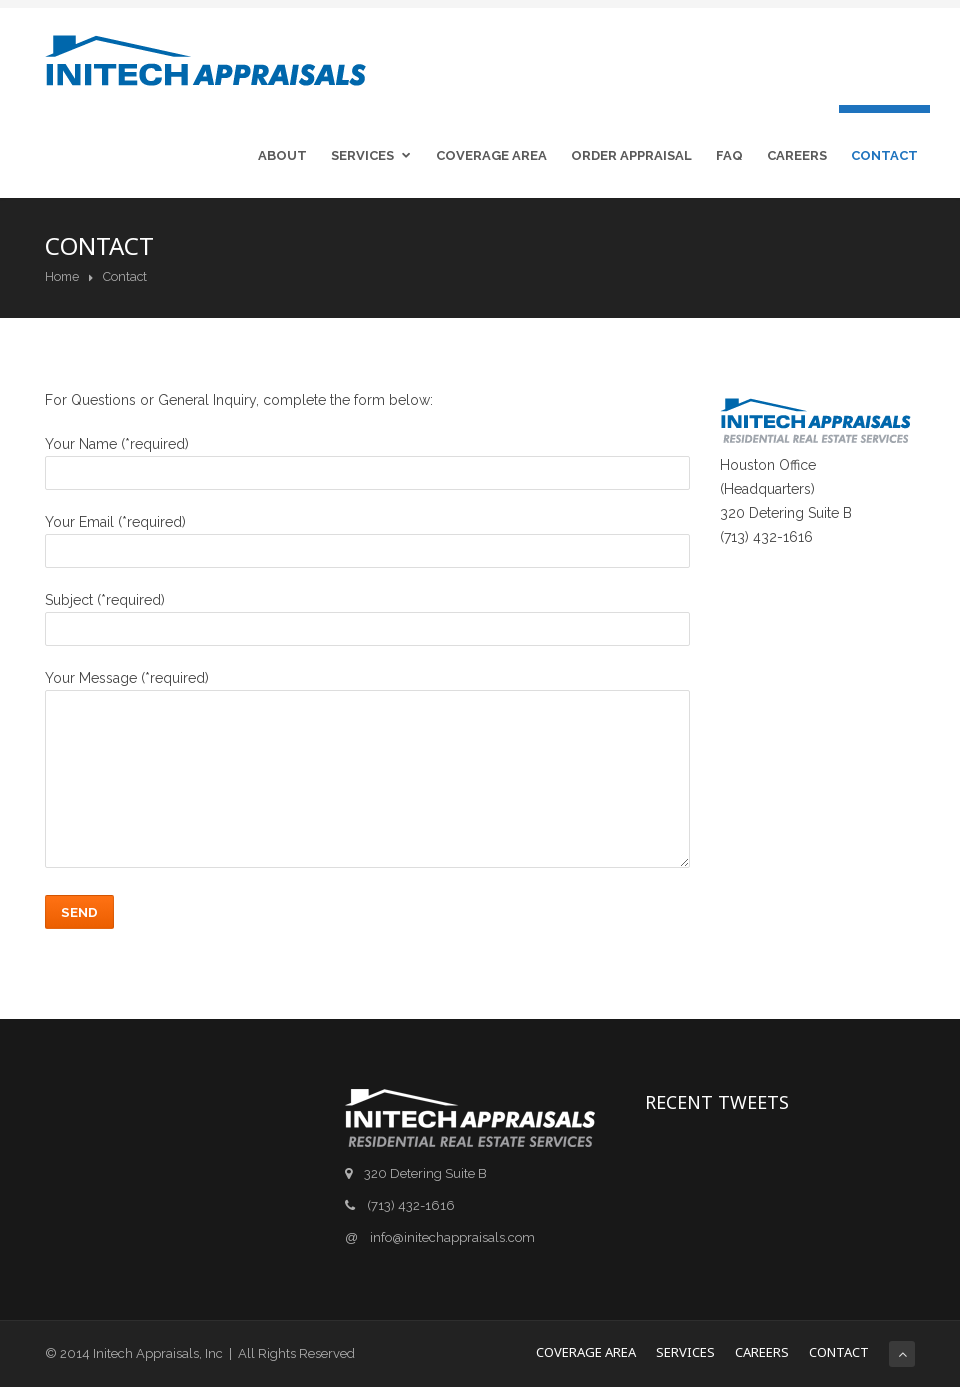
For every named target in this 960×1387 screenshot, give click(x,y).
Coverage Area (491, 155)
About (282, 155)
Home (62, 276)
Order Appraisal (631, 155)
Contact (884, 155)
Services (374, 155)
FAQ (729, 155)
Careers (797, 155)
